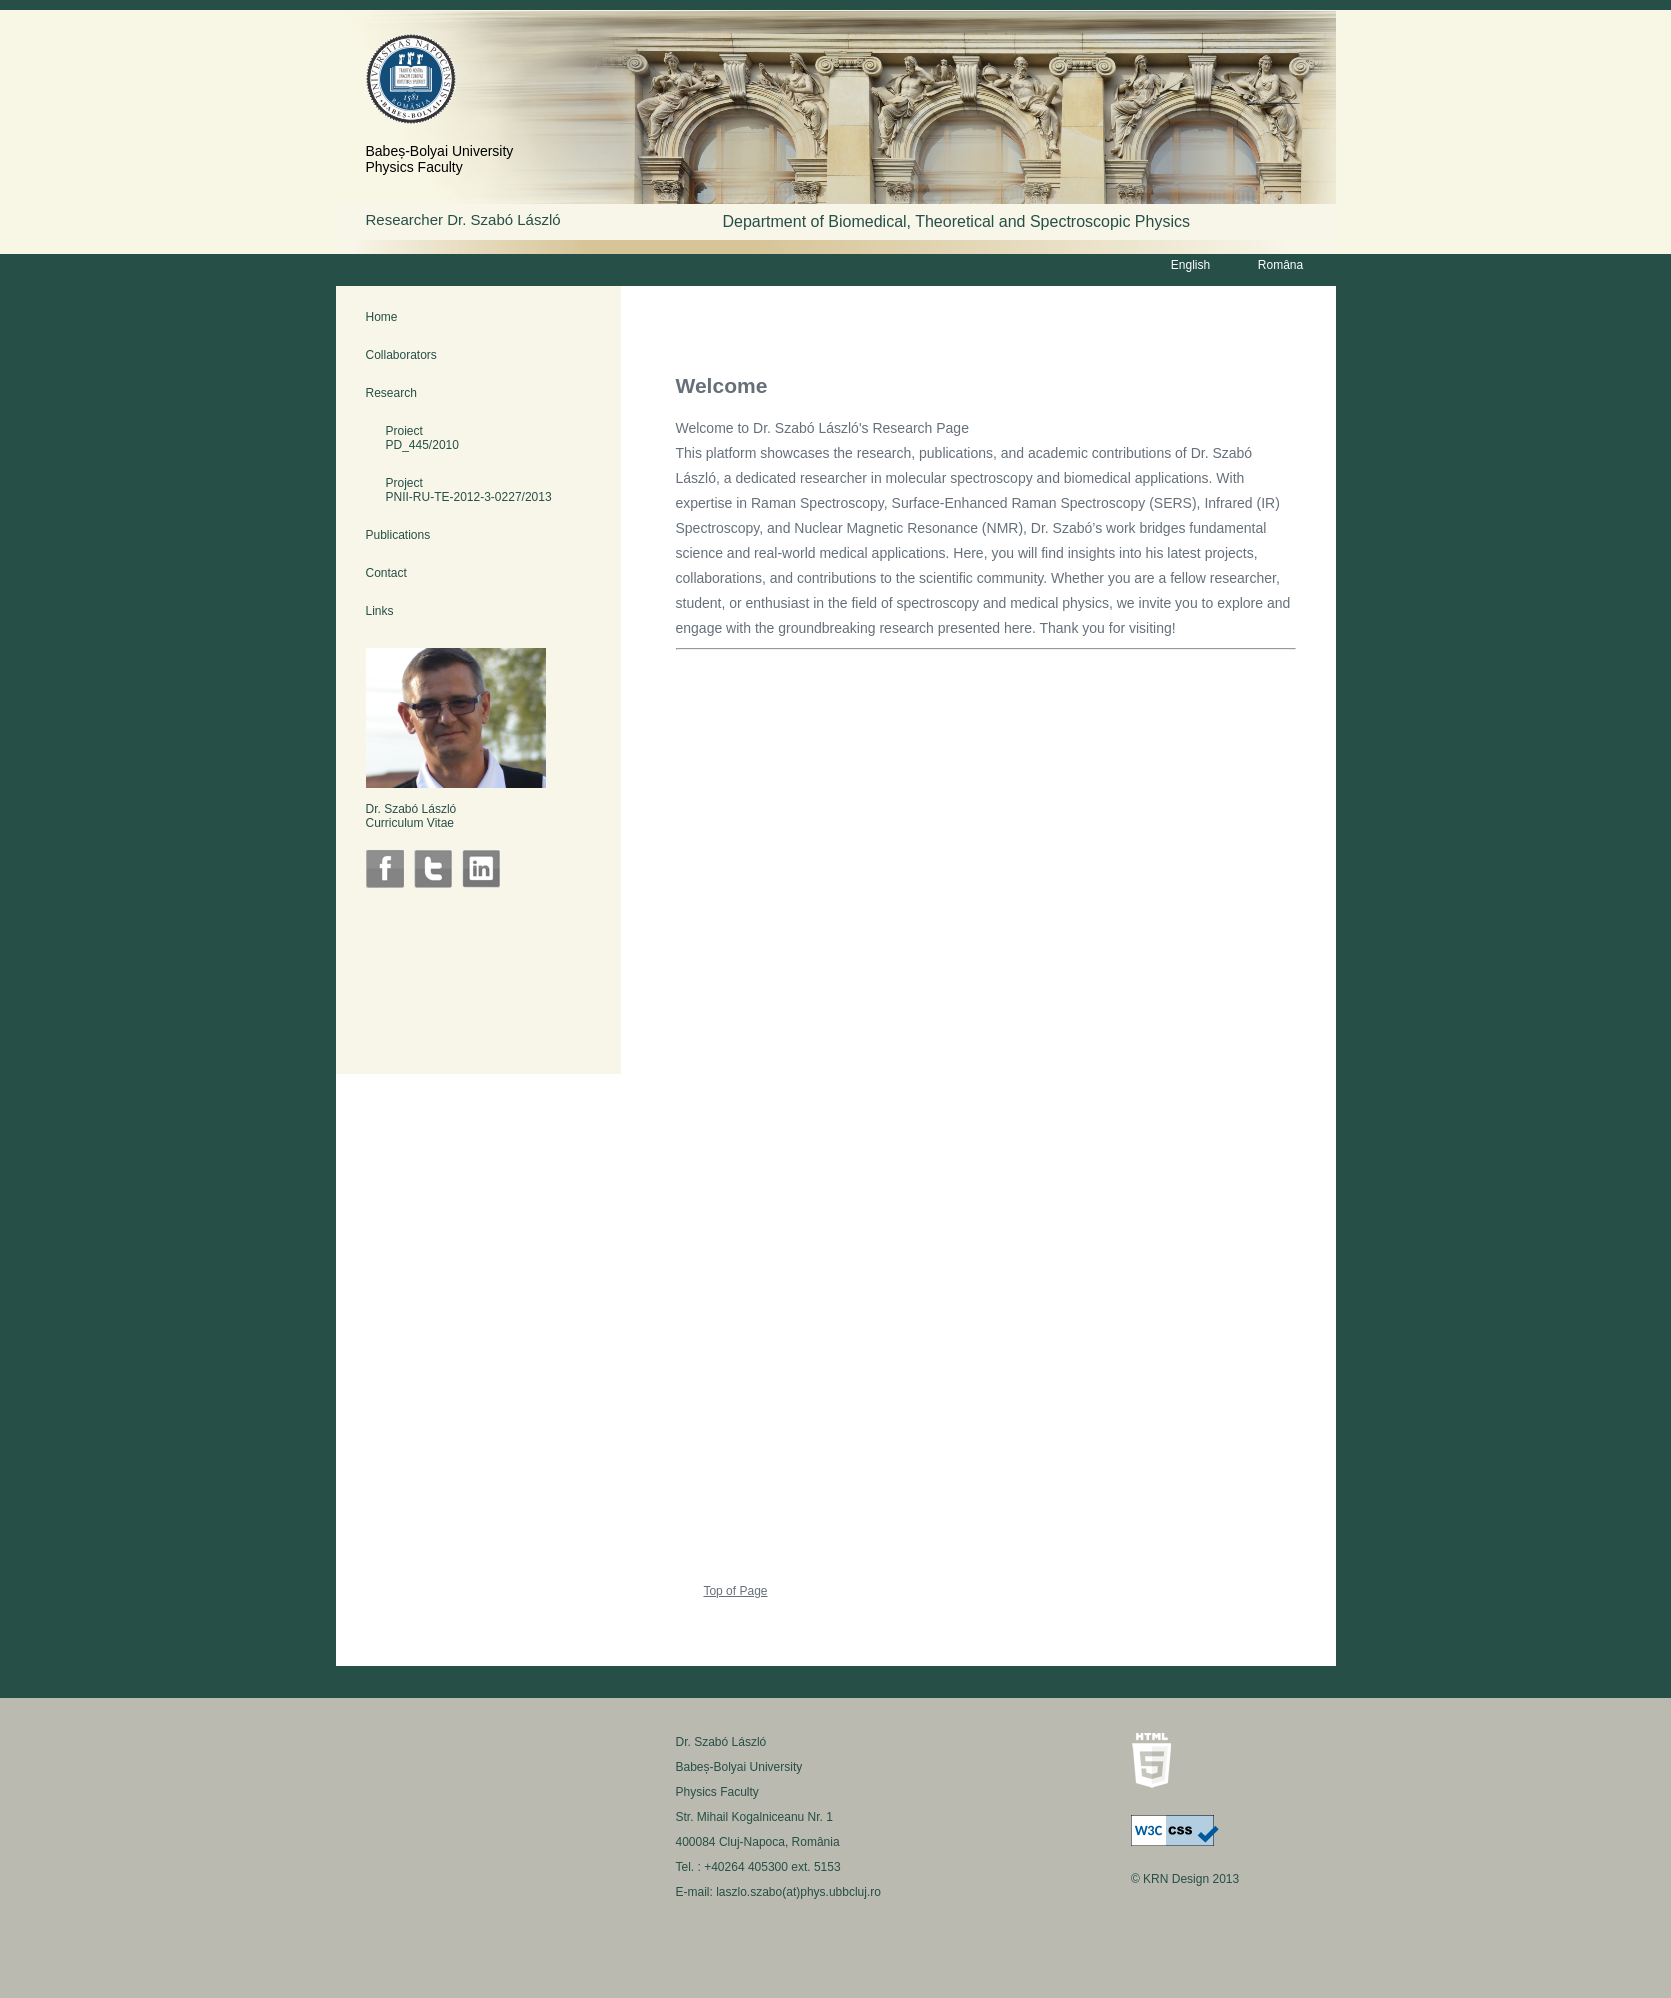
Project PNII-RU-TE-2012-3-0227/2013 (459, 490)
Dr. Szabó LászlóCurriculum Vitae (411, 816)
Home (382, 317)
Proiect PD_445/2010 (412, 438)
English (1190, 265)
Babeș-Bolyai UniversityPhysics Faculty (440, 159)
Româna (1280, 265)
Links (380, 611)
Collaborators (401, 355)
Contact (386, 573)
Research (391, 393)
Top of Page (735, 1591)
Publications (398, 535)
